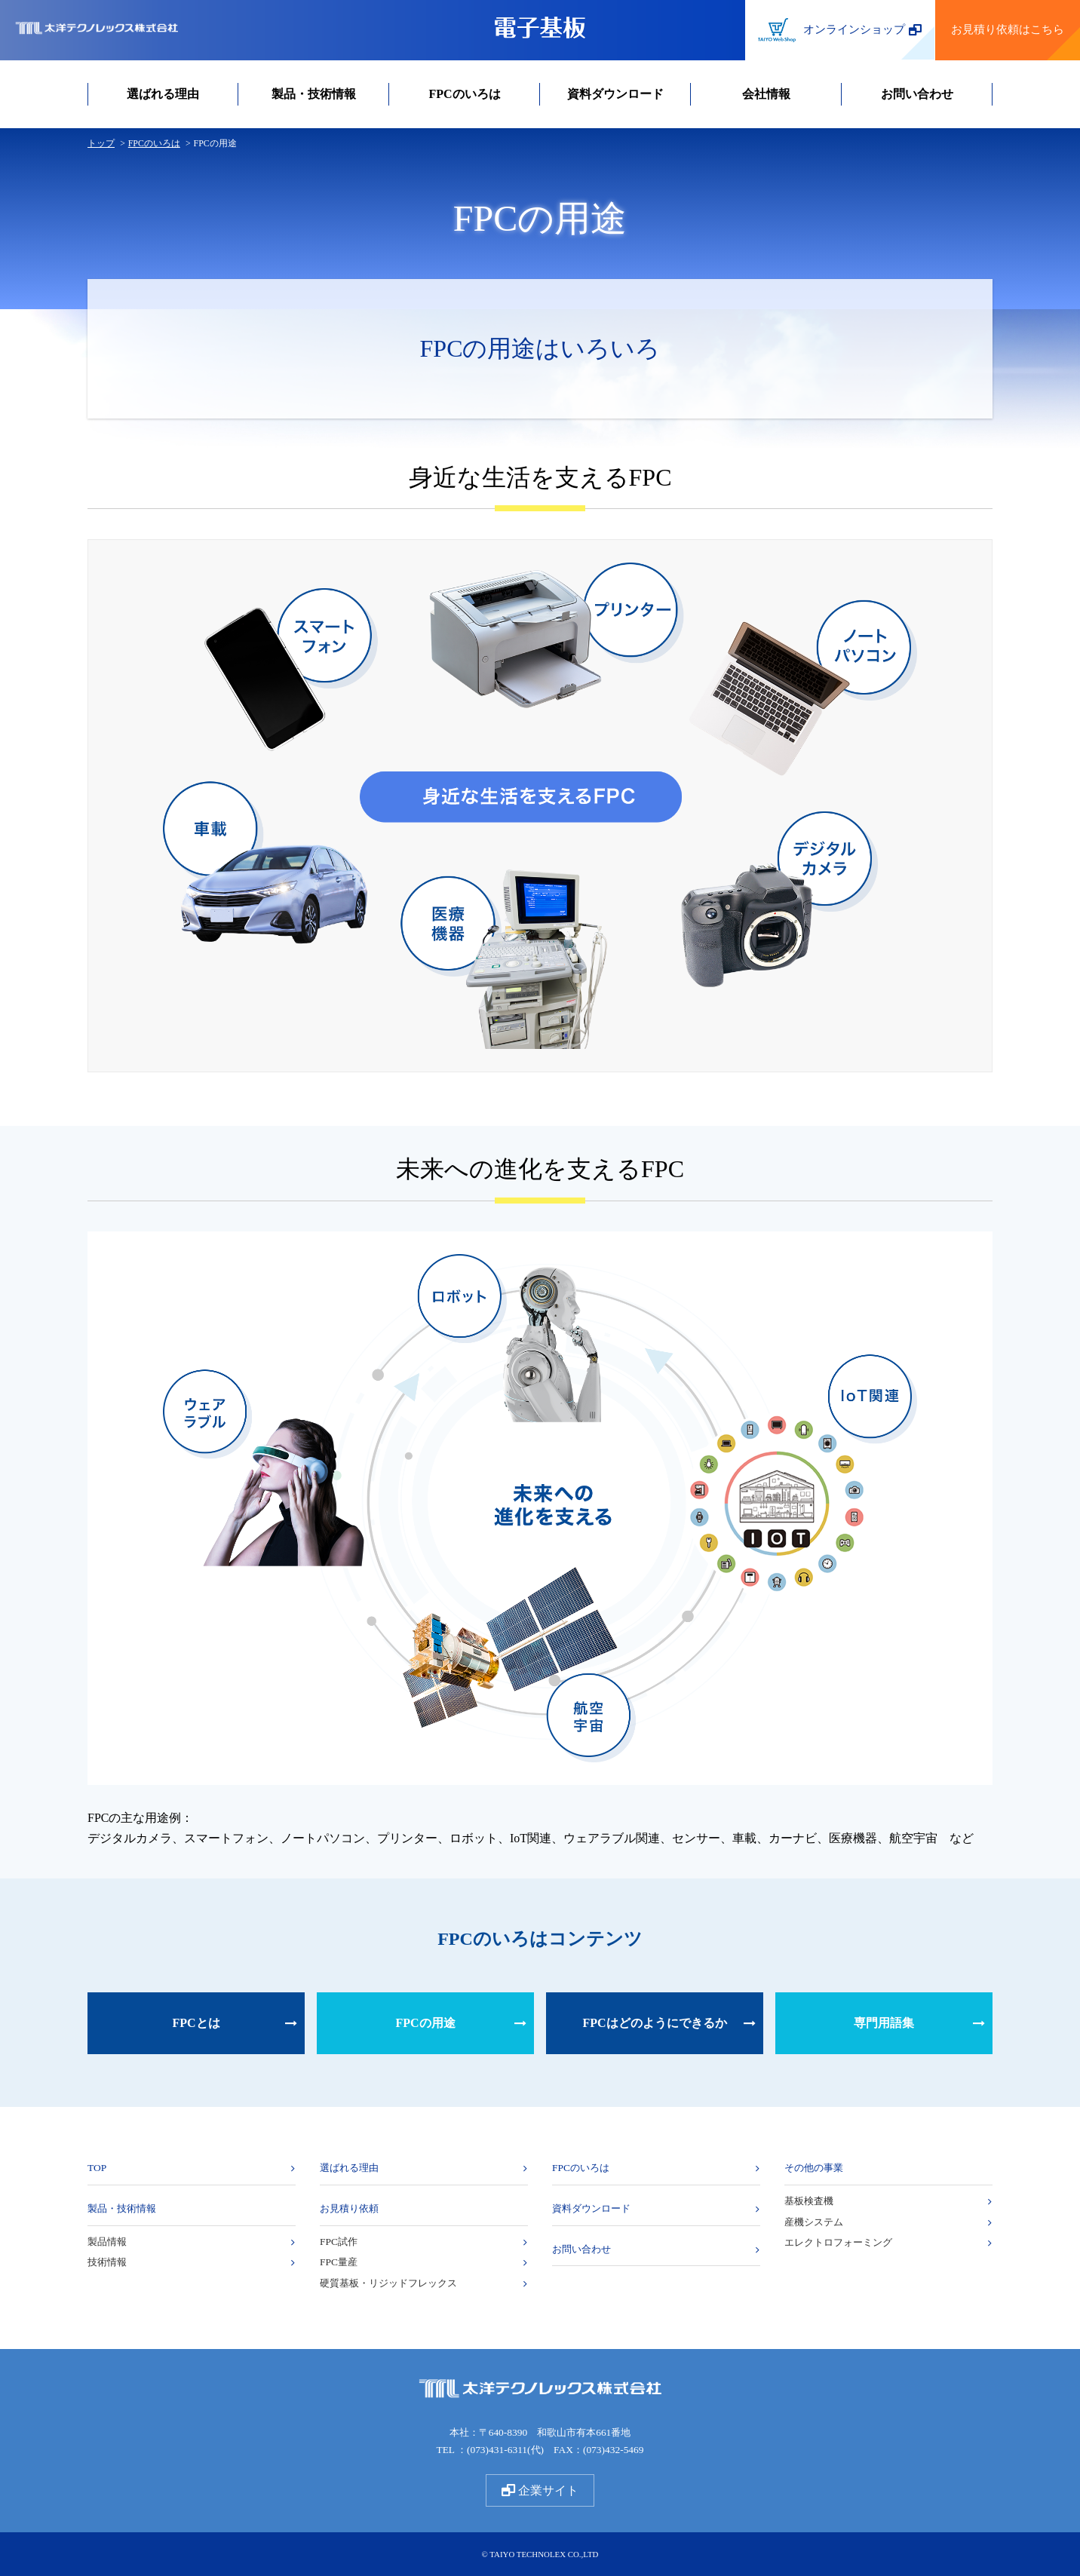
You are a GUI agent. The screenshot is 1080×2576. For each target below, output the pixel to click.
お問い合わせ (917, 93)
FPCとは (195, 2022)
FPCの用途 (425, 2022)
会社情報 (766, 93)
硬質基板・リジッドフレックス (388, 2283)
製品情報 (107, 2241)
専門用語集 (884, 2022)
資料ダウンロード (615, 93)
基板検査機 (808, 2200)
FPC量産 (338, 2262)
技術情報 (107, 2262)
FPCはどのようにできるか (654, 2022)
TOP (96, 2167)
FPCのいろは (464, 93)
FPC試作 (338, 2241)
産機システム (813, 2222)
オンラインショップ (840, 30)
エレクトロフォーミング (838, 2242)
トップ (101, 143)
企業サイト (540, 2490)
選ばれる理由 (163, 93)
